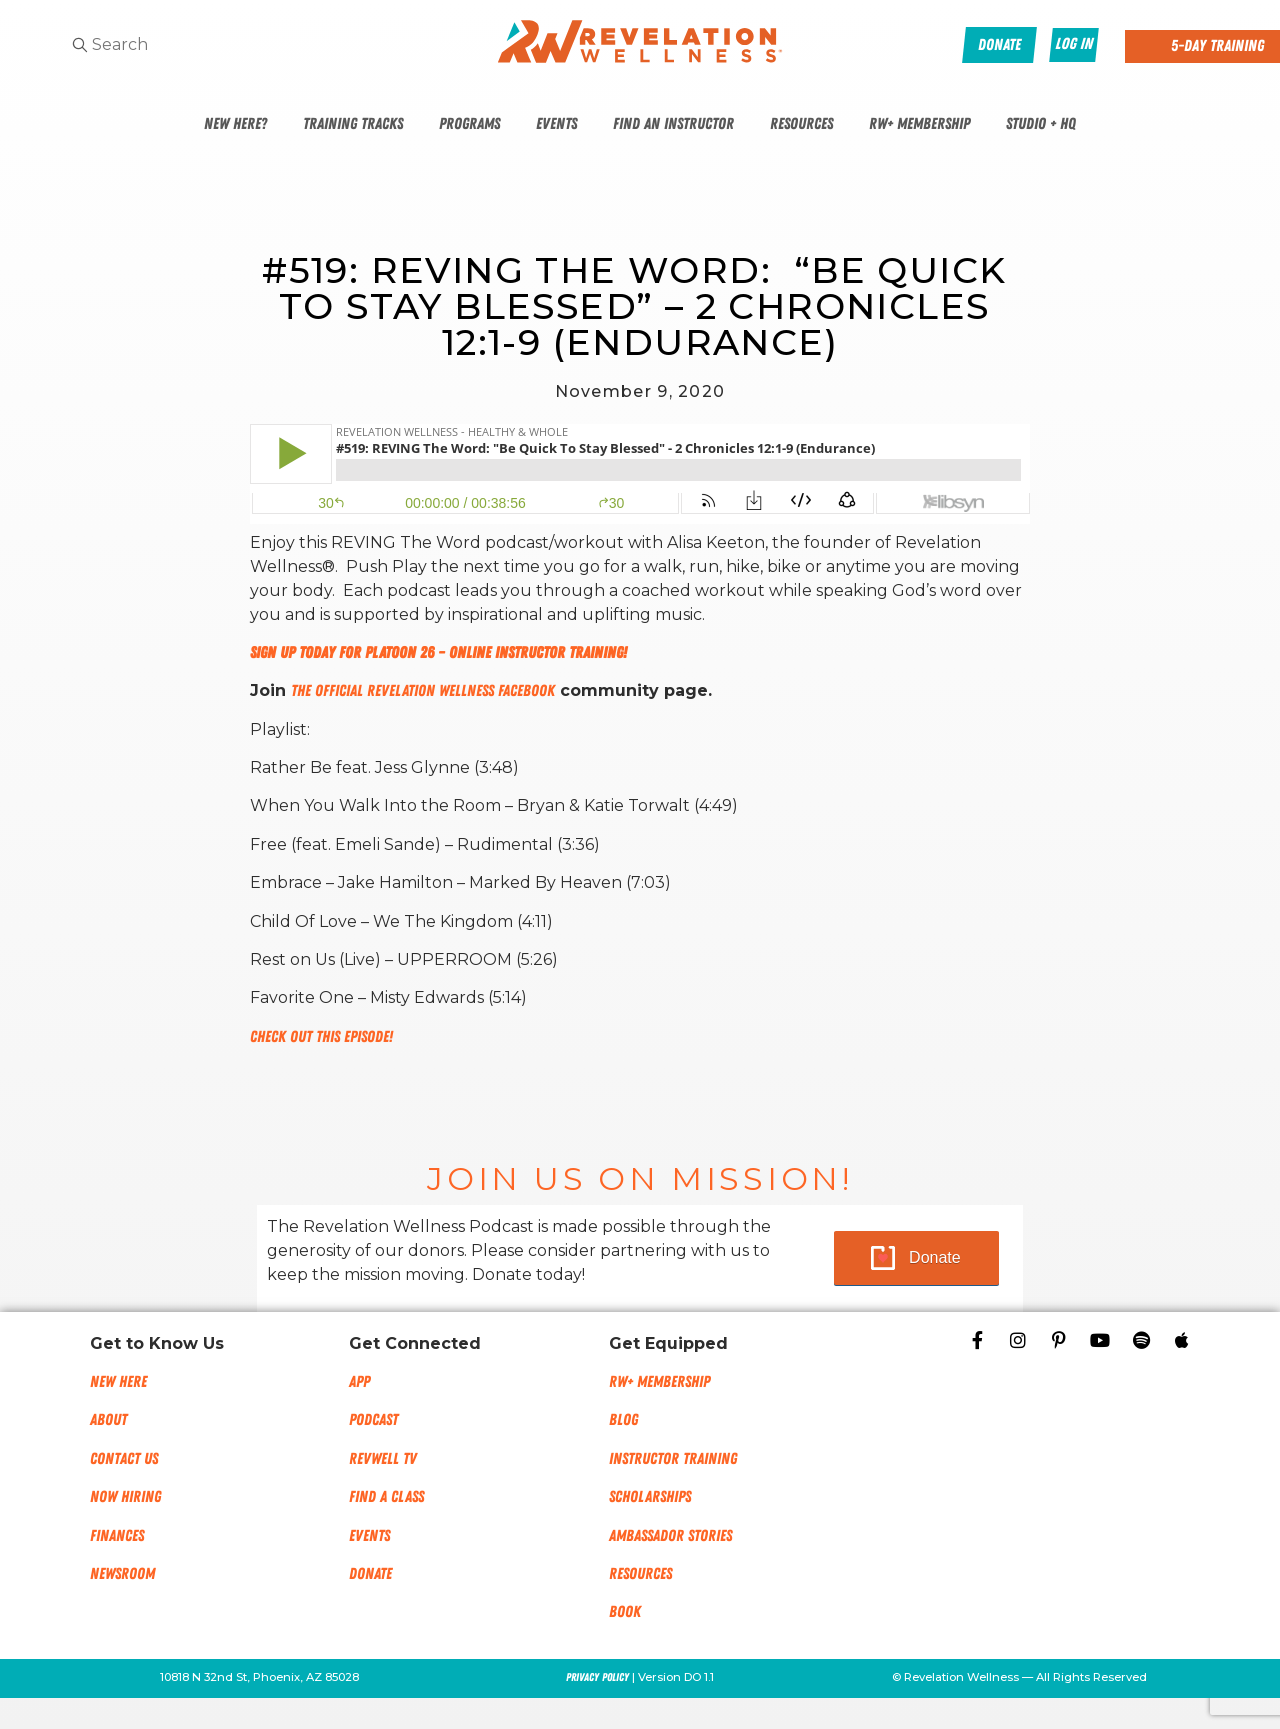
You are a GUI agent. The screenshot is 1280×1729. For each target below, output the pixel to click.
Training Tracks (353, 124)
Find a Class (386, 1497)
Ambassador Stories (670, 1536)
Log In (1074, 44)
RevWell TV (383, 1459)
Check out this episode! (321, 1037)
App (359, 1382)
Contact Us (124, 1459)
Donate (935, 1257)
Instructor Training (673, 1459)
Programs (469, 124)
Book (625, 1612)
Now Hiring (125, 1497)
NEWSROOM (122, 1574)
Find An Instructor (673, 124)
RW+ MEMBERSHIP (659, 1382)
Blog (623, 1420)
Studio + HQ (1041, 124)
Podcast (373, 1420)
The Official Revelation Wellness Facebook (423, 691)
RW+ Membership (919, 124)
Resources (801, 124)
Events (556, 124)
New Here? (235, 124)
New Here (118, 1382)
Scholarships (650, 1497)
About (108, 1420)
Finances (117, 1536)
